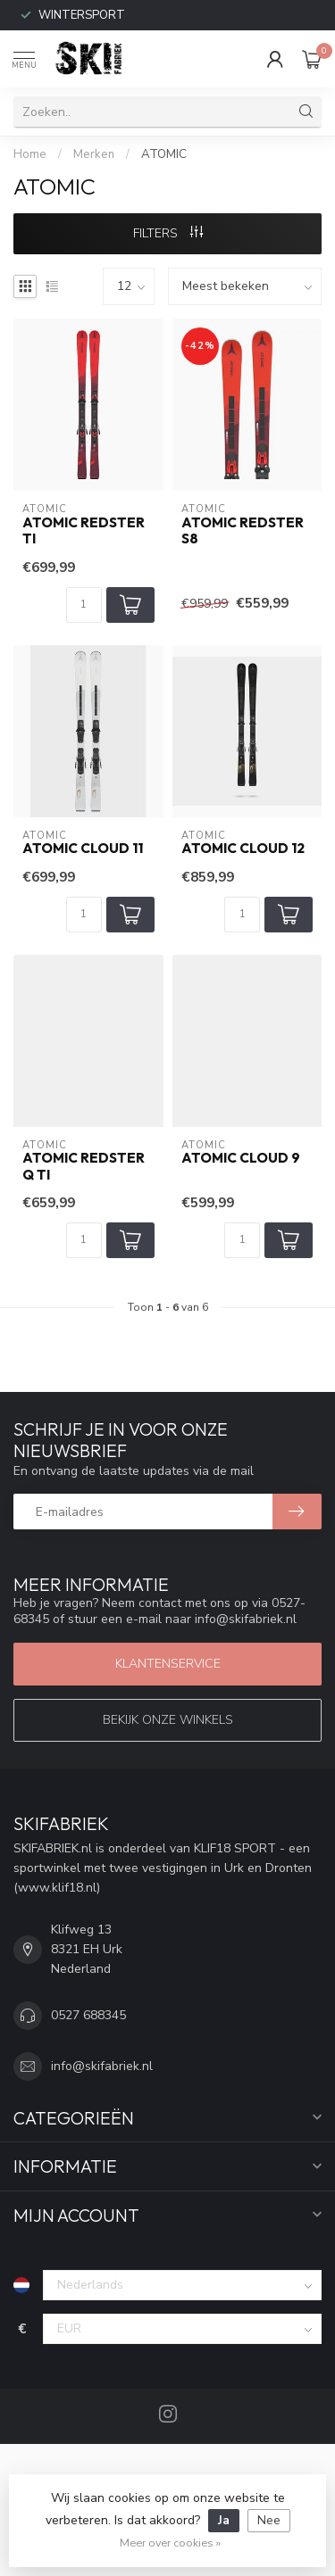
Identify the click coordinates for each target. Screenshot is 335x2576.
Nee (269, 2520)
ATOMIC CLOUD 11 (82, 849)
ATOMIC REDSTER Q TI (83, 1166)
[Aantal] (84, 605)
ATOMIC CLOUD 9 (240, 1158)
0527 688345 (88, 2015)
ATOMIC (164, 154)
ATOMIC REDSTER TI (83, 531)
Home (29, 154)
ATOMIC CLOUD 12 (243, 849)
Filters (168, 233)
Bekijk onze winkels (168, 1719)
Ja (224, 2520)
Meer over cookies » (170, 2542)
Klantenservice (168, 1663)
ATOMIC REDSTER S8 (242, 531)
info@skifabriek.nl (102, 2066)
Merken (93, 154)
